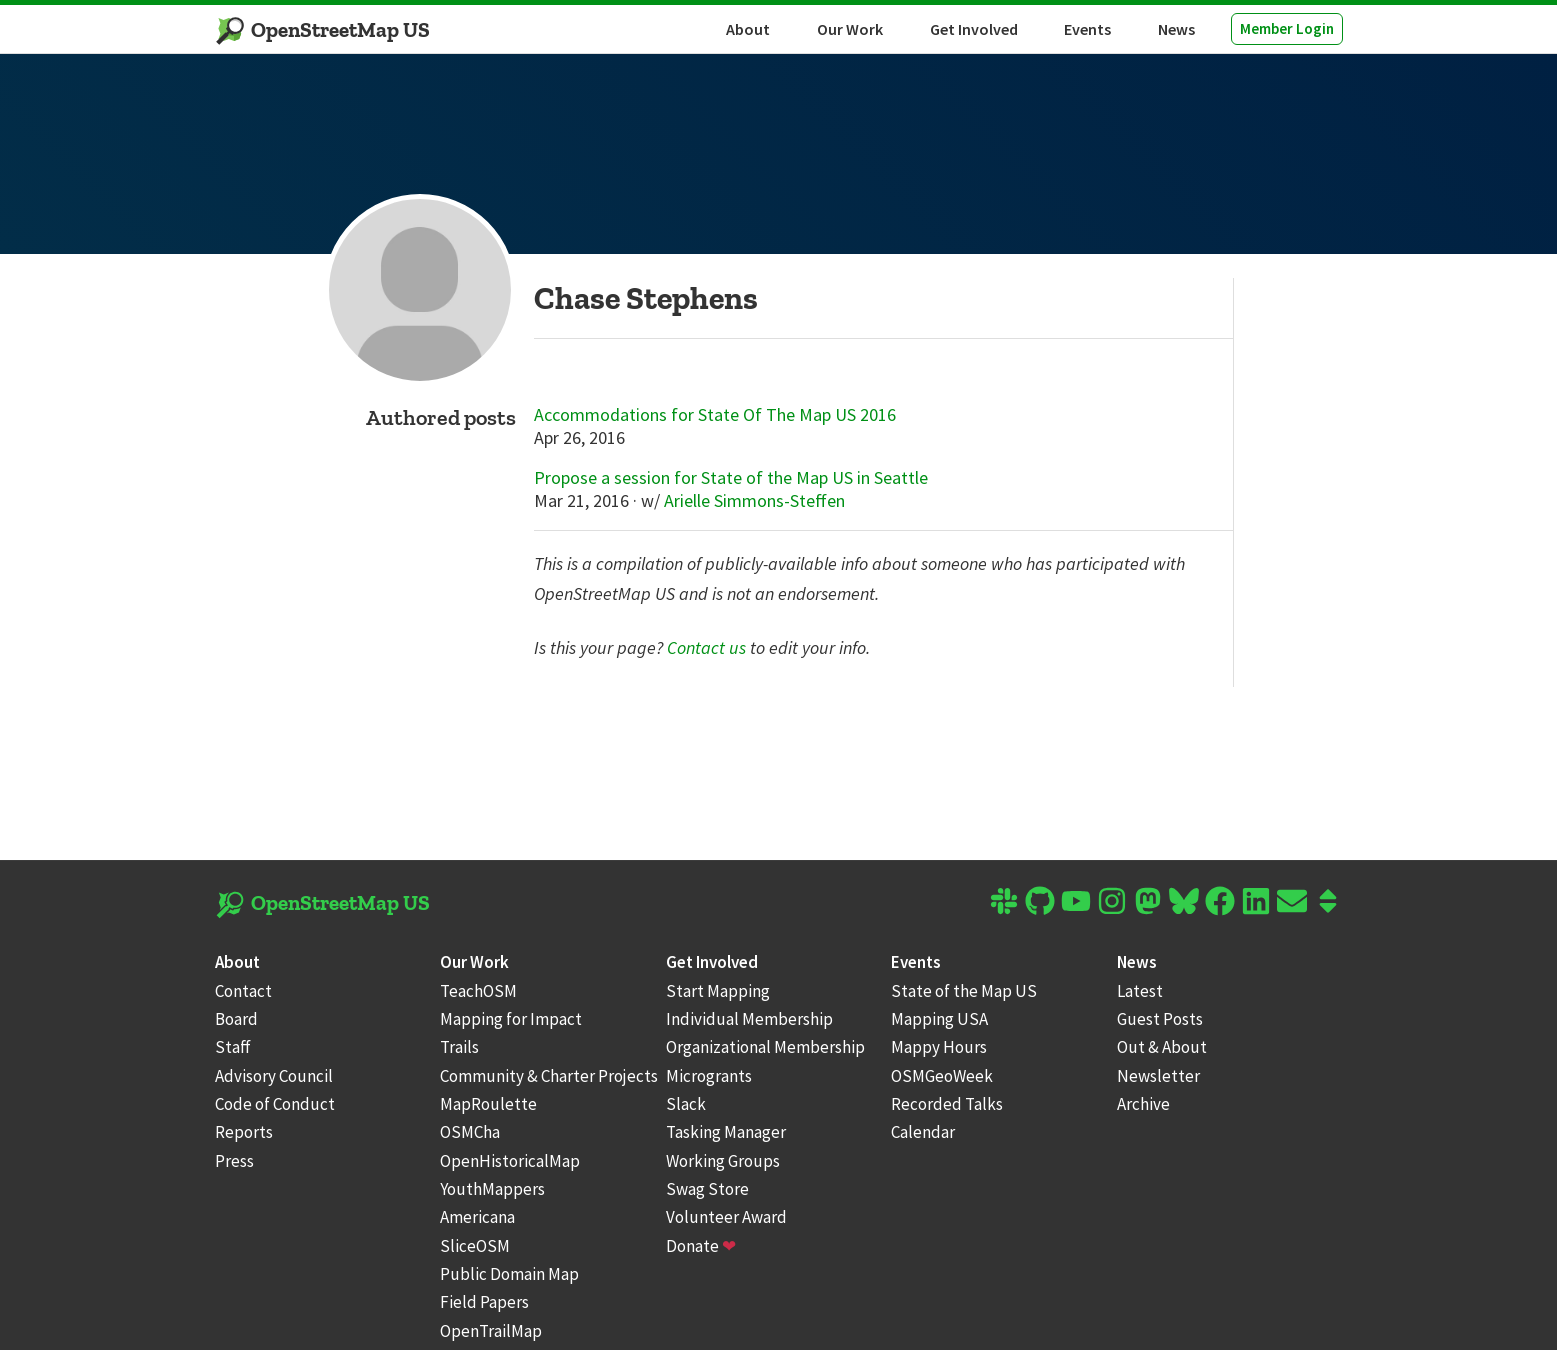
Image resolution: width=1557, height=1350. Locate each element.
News (1176, 29)
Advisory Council (274, 1076)
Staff (233, 1047)
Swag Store (707, 1189)
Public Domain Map (509, 1274)
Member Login (1287, 28)
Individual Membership (749, 1019)
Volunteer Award (726, 1217)
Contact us (706, 647)
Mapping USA (939, 1019)
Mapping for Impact (511, 1019)
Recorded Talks (947, 1104)
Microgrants (709, 1076)
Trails (459, 1047)
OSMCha (470, 1132)
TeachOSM (478, 991)
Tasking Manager (726, 1132)
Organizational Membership (765, 1047)
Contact (243, 991)
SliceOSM (475, 1246)
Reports (244, 1132)
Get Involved (974, 29)
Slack (686, 1104)
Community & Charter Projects (549, 1076)
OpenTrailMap (491, 1331)
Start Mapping (718, 991)
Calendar (923, 1132)
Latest (1140, 991)
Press (234, 1161)
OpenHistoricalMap (510, 1161)
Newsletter (1158, 1076)
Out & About (1162, 1047)
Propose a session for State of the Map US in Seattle (731, 478)
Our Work (850, 29)
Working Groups (723, 1161)
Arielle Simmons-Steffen (754, 500)
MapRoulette (488, 1104)
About (748, 29)
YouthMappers (492, 1189)
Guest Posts (1160, 1019)
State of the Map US (964, 991)
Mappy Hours (939, 1047)
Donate (701, 1246)
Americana (477, 1217)
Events (1087, 29)
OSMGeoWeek (942, 1076)
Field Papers (484, 1302)
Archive (1143, 1104)
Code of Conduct (275, 1104)
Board (236, 1019)
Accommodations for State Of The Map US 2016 (715, 415)
